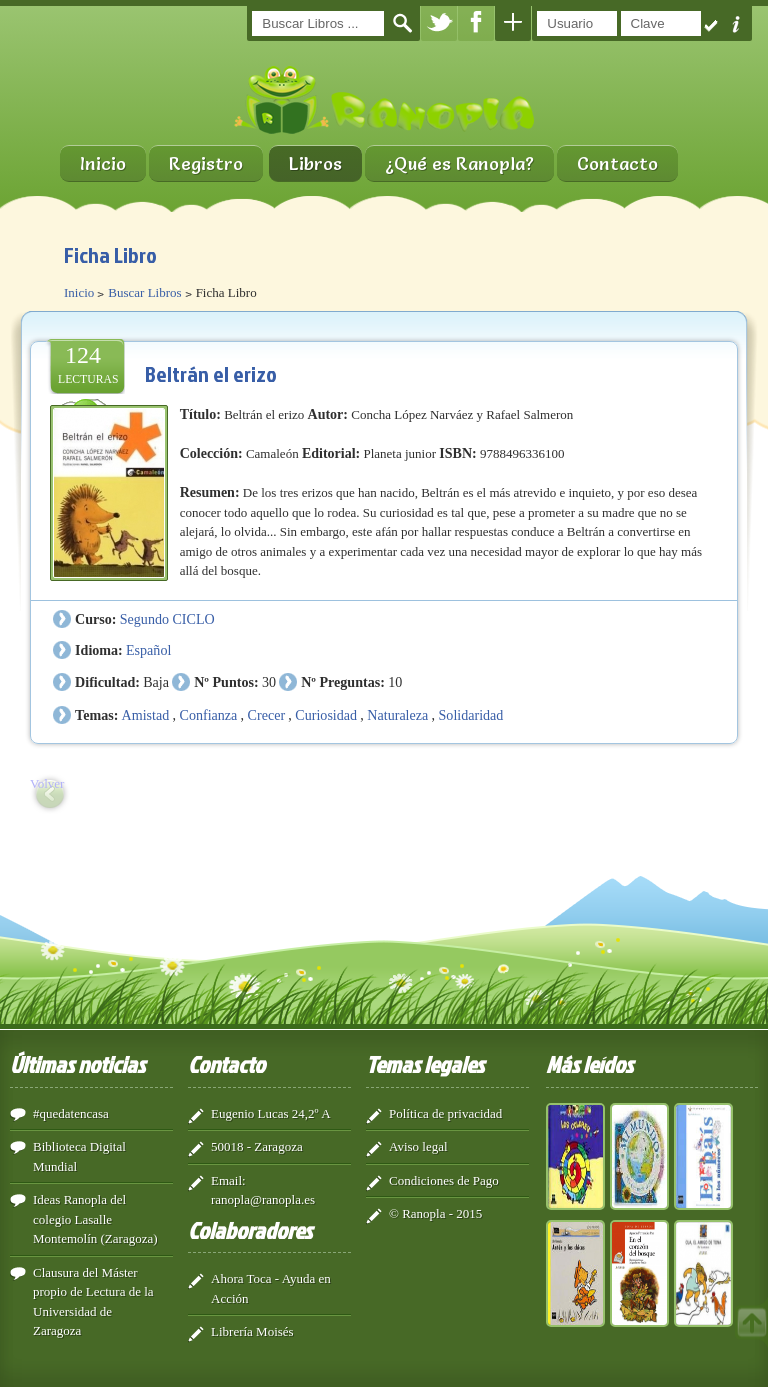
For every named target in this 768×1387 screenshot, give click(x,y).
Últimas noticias (77, 1064)
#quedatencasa (71, 1113)
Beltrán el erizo (211, 373)
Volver (47, 783)
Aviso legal (418, 1146)
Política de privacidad (445, 1113)
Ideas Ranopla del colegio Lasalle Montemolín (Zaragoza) (95, 1219)
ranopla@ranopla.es (263, 1199)
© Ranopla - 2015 (435, 1213)
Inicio (103, 163)
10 (395, 682)
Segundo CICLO (167, 619)
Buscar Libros (144, 292)
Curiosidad (326, 715)
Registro (206, 163)
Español (148, 650)
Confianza (209, 715)
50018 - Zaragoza (257, 1146)
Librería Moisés (252, 1331)
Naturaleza (397, 715)
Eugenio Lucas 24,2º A (271, 1113)
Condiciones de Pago (444, 1180)
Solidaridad (471, 715)
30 (269, 682)
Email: (228, 1180)
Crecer (266, 715)
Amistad (146, 715)
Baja (156, 682)
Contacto (617, 163)
